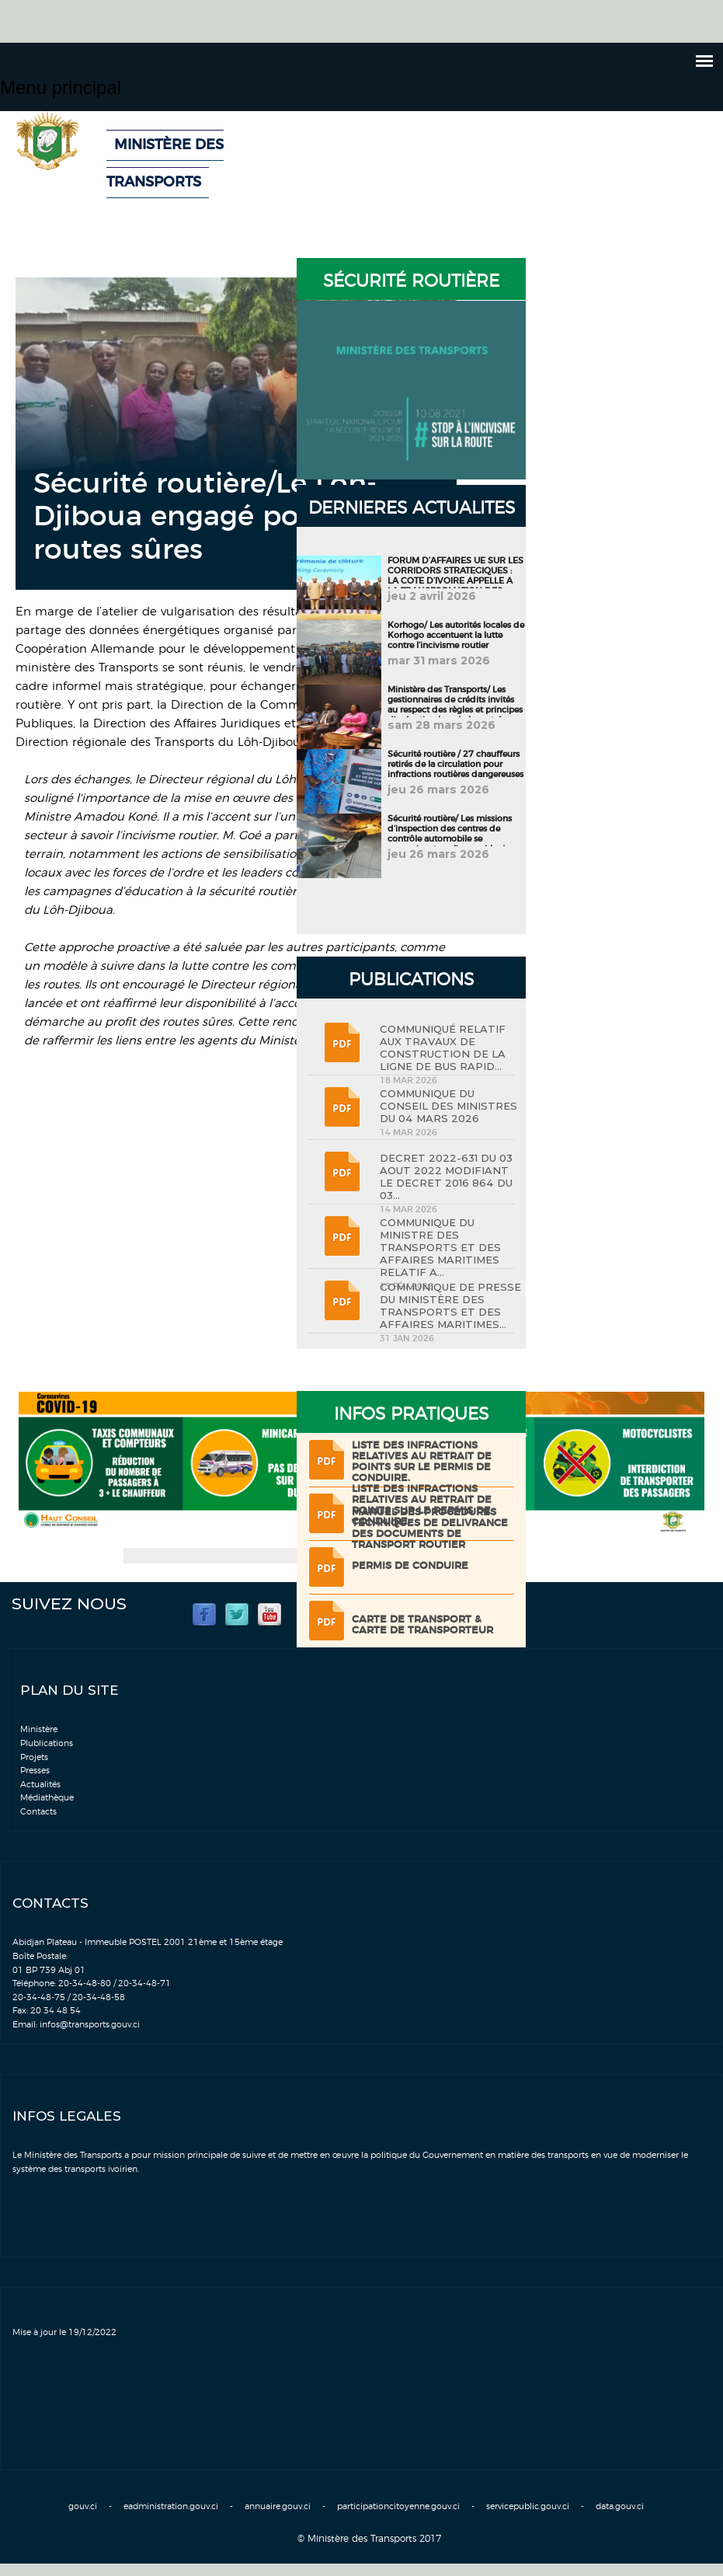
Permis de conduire (410, 1566)
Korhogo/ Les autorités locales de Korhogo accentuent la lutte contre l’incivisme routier (456, 635)
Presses (35, 1770)
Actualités (40, 1784)
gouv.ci (82, 2506)
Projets (34, 1757)
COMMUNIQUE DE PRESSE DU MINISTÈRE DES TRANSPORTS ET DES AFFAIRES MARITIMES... (450, 1305)
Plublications (46, 1743)
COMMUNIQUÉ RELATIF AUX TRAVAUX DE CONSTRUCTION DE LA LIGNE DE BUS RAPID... (443, 1047)
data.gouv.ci (620, 2506)
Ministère (38, 1729)
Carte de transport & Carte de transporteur (422, 1625)
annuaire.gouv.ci (278, 2506)
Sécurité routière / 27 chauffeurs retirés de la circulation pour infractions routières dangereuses (455, 764)
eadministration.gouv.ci (170, 2506)
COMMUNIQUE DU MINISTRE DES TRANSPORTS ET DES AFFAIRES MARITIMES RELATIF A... (440, 1247)
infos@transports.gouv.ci (90, 2024)
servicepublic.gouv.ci (527, 2506)
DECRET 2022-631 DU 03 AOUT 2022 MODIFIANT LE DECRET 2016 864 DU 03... (446, 1176)
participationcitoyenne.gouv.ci (398, 2506)
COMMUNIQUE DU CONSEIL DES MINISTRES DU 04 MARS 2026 (448, 1105)
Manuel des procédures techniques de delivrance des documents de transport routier (430, 1529)
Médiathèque (47, 1797)
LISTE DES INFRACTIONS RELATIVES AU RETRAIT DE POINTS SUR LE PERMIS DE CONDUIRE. (422, 1462)
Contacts (38, 1811)
